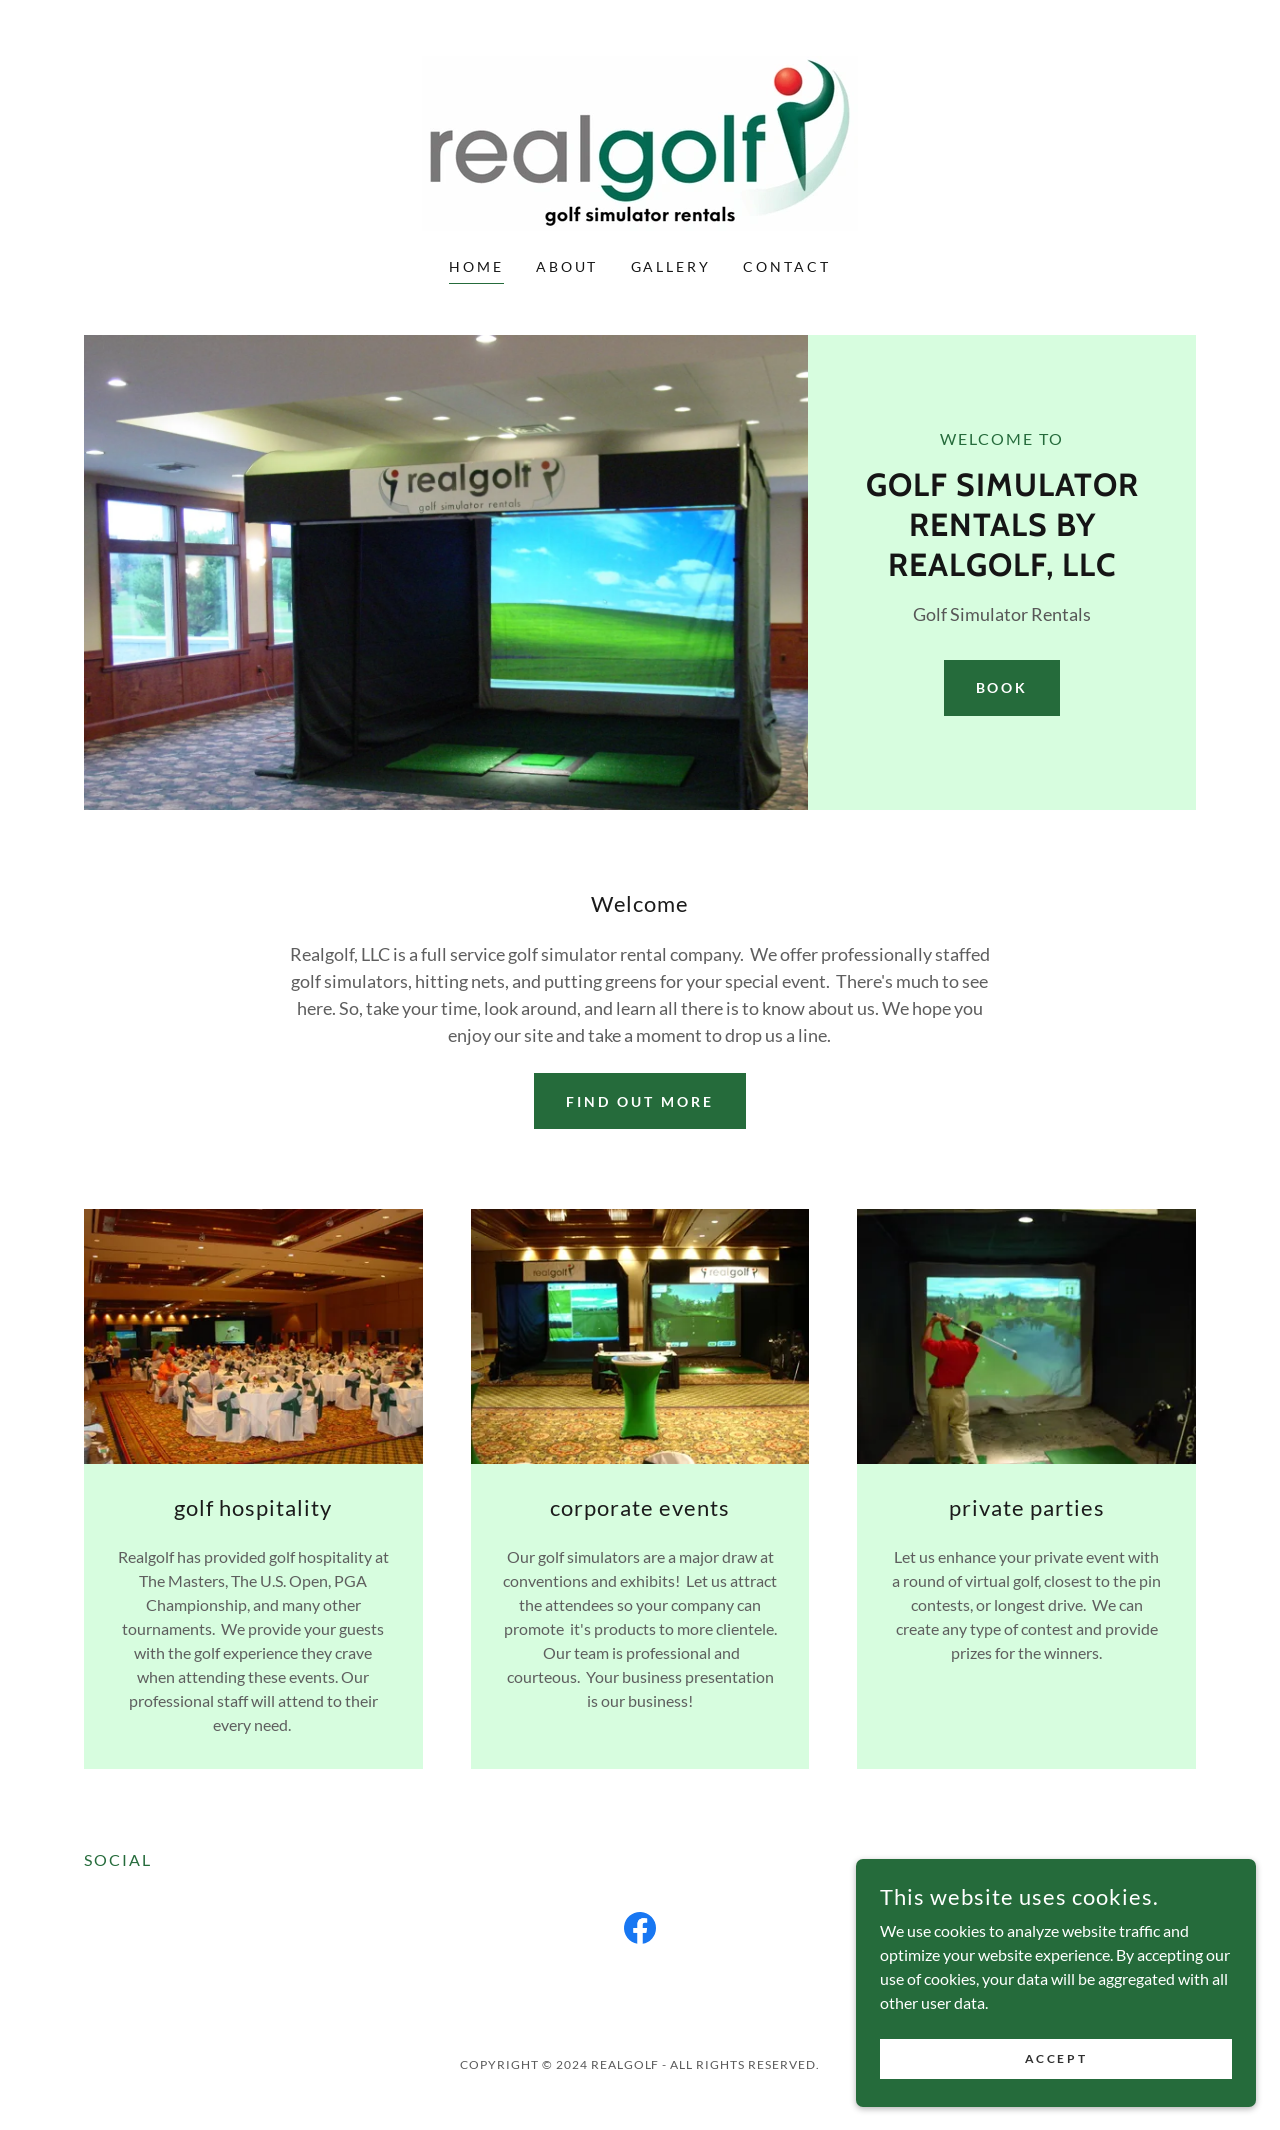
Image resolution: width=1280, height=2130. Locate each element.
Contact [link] (787, 266)
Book (1002, 687)
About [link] (567, 266)
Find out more (640, 1101)
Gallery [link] (671, 266)
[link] (640, 141)
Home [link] (476, 266)
